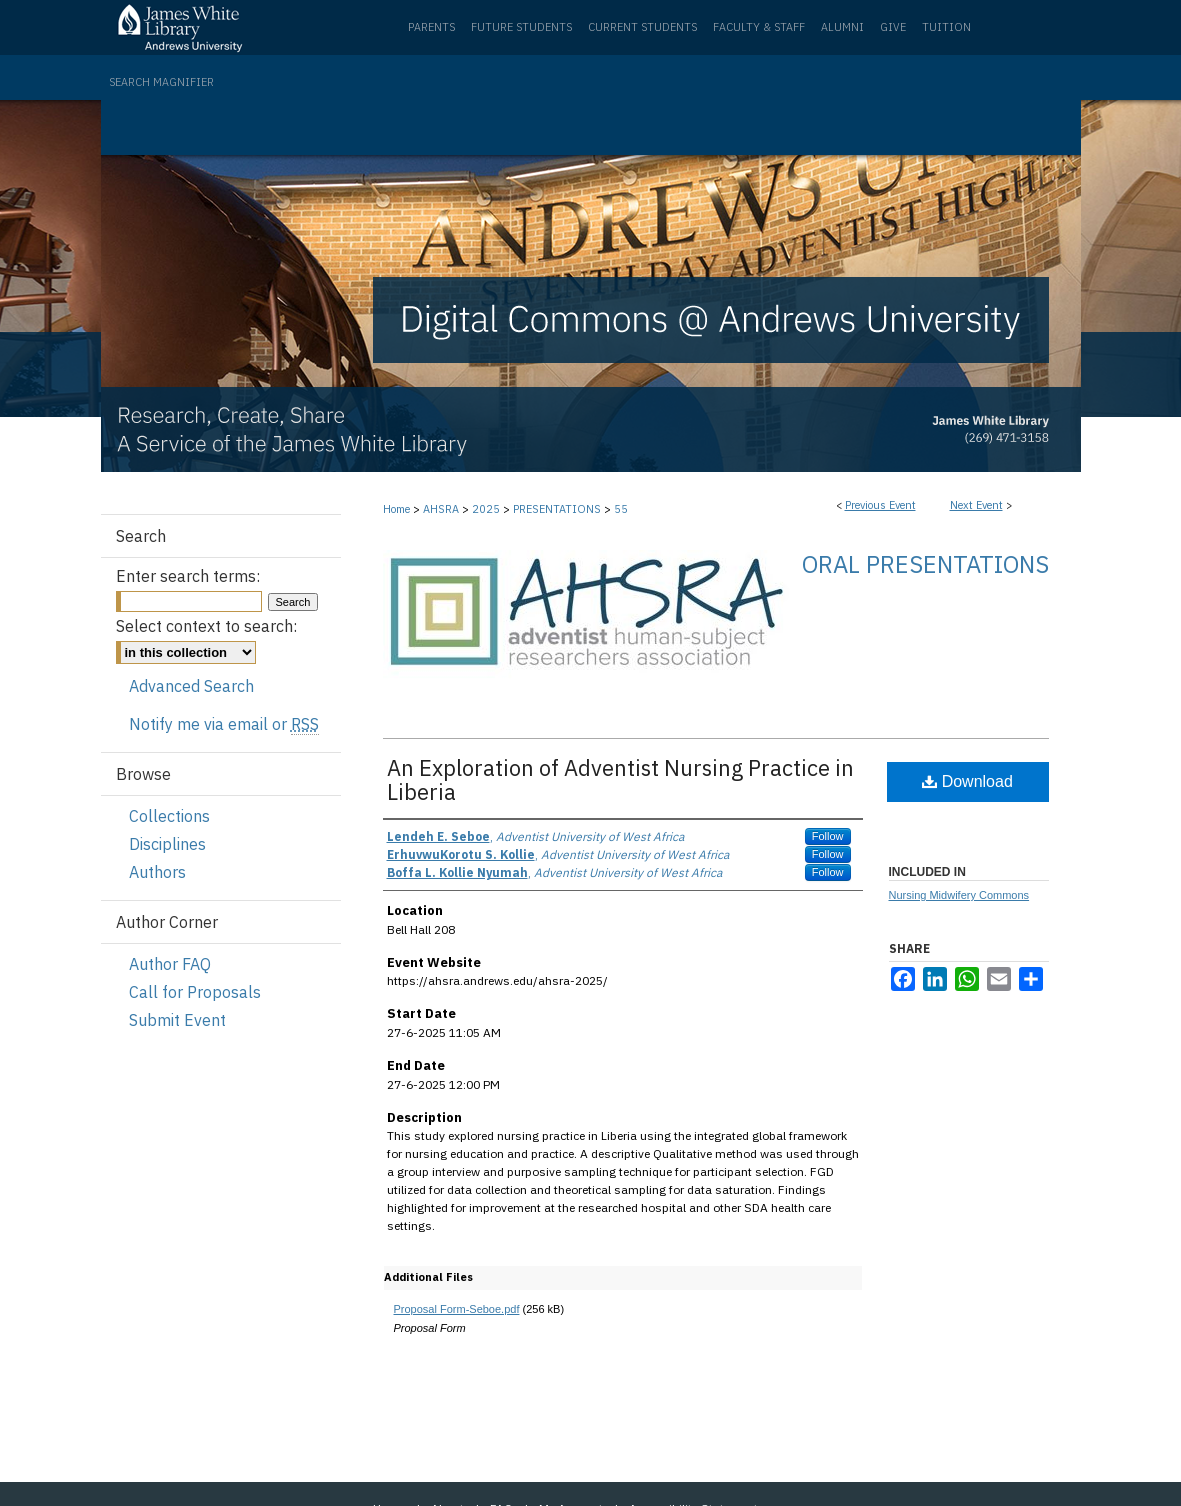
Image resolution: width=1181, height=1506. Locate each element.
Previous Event (880, 505)
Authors (157, 872)
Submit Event (177, 1020)
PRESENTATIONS (558, 509)
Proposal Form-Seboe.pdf (457, 1309)
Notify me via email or (224, 724)
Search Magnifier (161, 82)
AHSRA (442, 509)
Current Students (642, 27)
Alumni (842, 27)
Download (967, 781)
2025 (487, 509)
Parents (431, 27)
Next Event (976, 505)
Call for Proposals (195, 992)
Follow (828, 836)
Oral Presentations (925, 564)
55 (621, 509)
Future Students (521, 27)
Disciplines (167, 844)
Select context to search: (206, 626)
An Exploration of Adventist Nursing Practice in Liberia (620, 779)
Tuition (946, 27)
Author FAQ (170, 964)
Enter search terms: (188, 576)
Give (893, 27)
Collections (169, 816)
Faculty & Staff (759, 27)
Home (396, 509)
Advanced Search (191, 686)
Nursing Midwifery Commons (959, 895)
